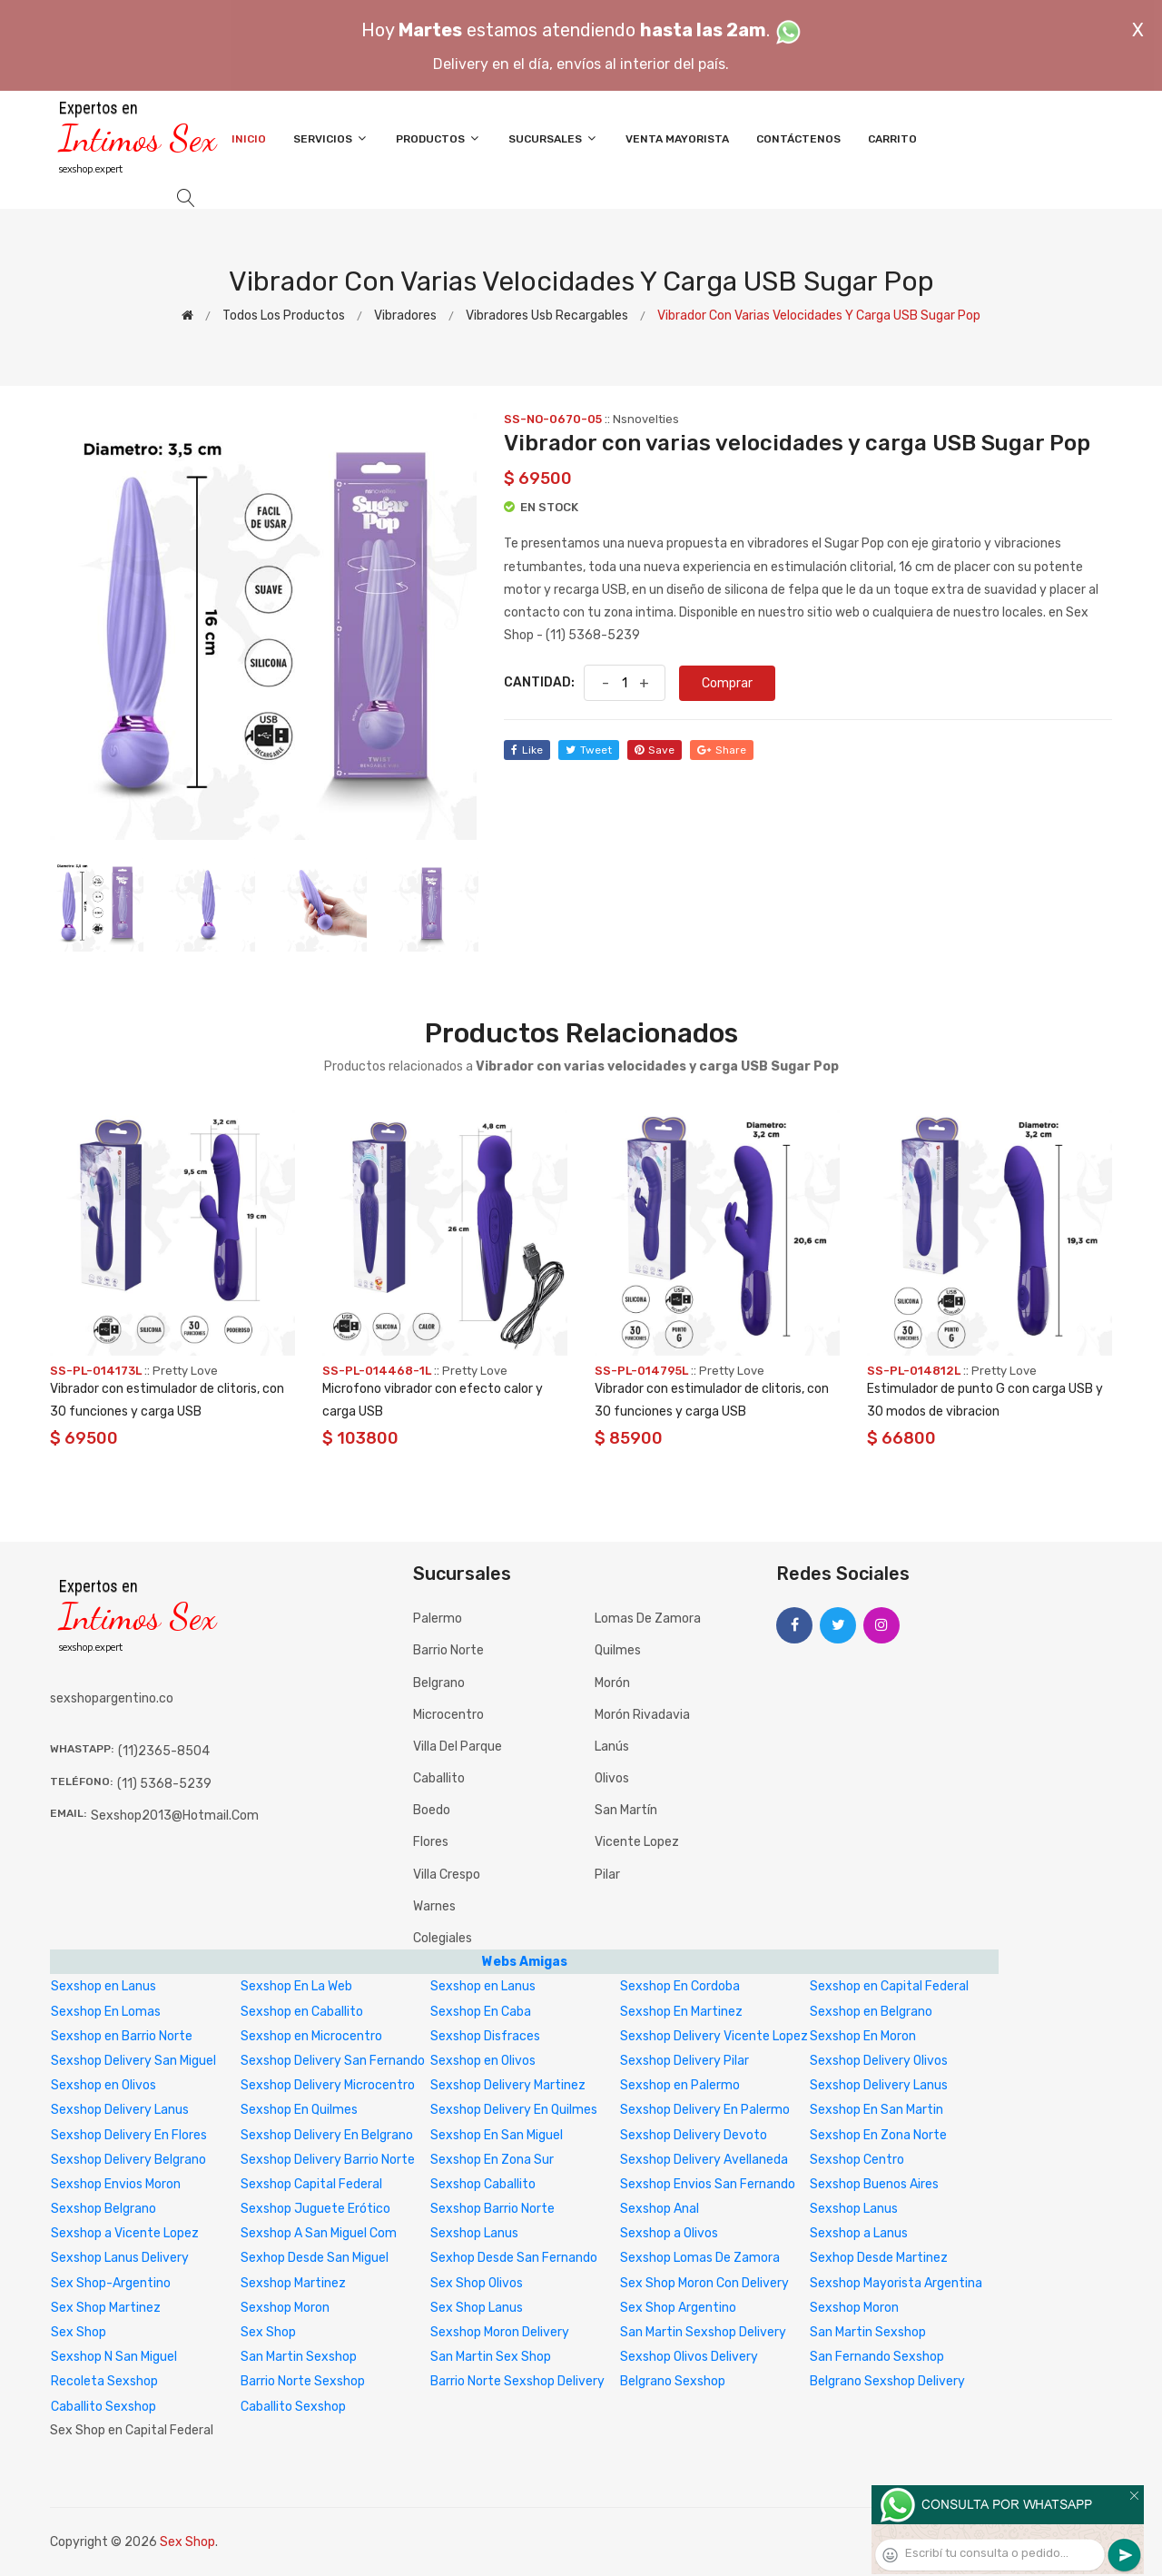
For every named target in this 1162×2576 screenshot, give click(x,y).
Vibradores (405, 315)
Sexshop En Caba (480, 2011)
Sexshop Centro (857, 2159)
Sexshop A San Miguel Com (319, 2233)
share (721, 750)
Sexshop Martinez (293, 2283)
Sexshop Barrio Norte (492, 2208)
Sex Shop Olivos (476, 2283)
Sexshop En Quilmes (299, 2109)
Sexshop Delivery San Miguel (133, 2060)
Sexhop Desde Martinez (879, 2257)
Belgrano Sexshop (672, 2381)
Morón (612, 1683)
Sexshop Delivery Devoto (693, 2135)
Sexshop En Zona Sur (492, 2159)
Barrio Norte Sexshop (303, 2381)
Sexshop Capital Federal (311, 2184)
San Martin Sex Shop (490, 2356)
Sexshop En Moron (863, 2036)
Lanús (612, 1746)
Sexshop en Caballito (302, 2011)
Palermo (437, 1618)
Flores (430, 1842)
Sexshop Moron (285, 2307)
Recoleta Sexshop (104, 2381)
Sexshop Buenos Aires (874, 2184)
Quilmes (618, 1650)
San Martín (626, 1810)
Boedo (431, 1810)
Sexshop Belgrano (103, 2208)
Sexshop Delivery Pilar (684, 2060)
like (527, 750)
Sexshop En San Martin (876, 2109)
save (655, 750)
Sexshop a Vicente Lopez (125, 2233)
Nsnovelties (646, 419)
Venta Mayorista (677, 139)
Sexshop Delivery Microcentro (328, 2085)
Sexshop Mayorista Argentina (896, 2283)
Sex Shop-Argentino (111, 2283)
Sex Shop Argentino (678, 2307)
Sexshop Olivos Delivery (689, 2356)
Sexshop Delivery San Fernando (333, 2060)
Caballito (439, 1778)
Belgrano (439, 1683)
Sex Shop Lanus (476, 2307)
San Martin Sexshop (868, 2332)
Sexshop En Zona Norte (878, 2135)
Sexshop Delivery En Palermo (705, 2109)
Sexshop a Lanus (859, 2233)
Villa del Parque (457, 1746)
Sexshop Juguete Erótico (315, 2208)
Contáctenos (798, 139)
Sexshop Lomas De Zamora (700, 2257)
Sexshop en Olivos (483, 2060)
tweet (589, 750)
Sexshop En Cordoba (680, 1986)
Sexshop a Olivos (669, 2233)
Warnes (434, 1906)
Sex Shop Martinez (106, 2307)
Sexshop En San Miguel (496, 2135)
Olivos (612, 1778)
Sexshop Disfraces (485, 2036)
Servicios (331, 138)
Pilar (607, 1874)
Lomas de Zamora (648, 1618)
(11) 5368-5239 (164, 1783)
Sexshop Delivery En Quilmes (513, 2109)
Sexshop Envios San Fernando (707, 2184)
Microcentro (448, 1714)
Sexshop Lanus (854, 2208)
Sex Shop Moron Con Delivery (704, 2283)
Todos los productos (283, 315)
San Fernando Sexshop (877, 2356)
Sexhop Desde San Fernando (513, 2257)
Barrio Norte (448, 1650)
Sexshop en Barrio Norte (121, 2036)
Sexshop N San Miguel (114, 2356)
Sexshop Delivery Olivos (879, 2060)
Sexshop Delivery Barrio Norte (328, 2159)
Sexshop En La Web (296, 1986)
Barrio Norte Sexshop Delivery (517, 2381)
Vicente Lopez (637, 1842)
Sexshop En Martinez (681, 2011)
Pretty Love (185, 1370)
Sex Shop (78, 2332)
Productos (438, 138)
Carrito (892, 139)
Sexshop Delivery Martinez (508, 2085)
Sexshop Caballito (483, 2184)
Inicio (248, 139)
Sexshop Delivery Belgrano (128, 2159)
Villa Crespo (446, 1874)
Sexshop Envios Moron (116, 2184)
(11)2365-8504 (164, 1751)
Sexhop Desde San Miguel (315, 2257)
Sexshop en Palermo (680, 2085)
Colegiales (442, 1938)
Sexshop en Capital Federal (889, 1986)
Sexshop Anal (659, 2208)
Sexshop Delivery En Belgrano (327, 2135)
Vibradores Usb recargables (547, 315)
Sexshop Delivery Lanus (879, 2085)
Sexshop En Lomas (106, 2011)
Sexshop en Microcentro (311, 2036)
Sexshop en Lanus (103, 1986)
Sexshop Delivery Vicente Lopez (714, 2036)
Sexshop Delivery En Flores (129, 2135)
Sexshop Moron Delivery (499, 2332)
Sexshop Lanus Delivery (120, 2257)
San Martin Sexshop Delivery (703, 2332)
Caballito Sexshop (103, 2406)
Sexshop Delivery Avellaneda (704, 2159)
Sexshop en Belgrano (871, 2011)
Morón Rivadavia (642, 1714)
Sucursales (553, 138)
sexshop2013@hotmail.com (175, 1815)
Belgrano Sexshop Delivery (887, 2381)
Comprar (727, 683)
